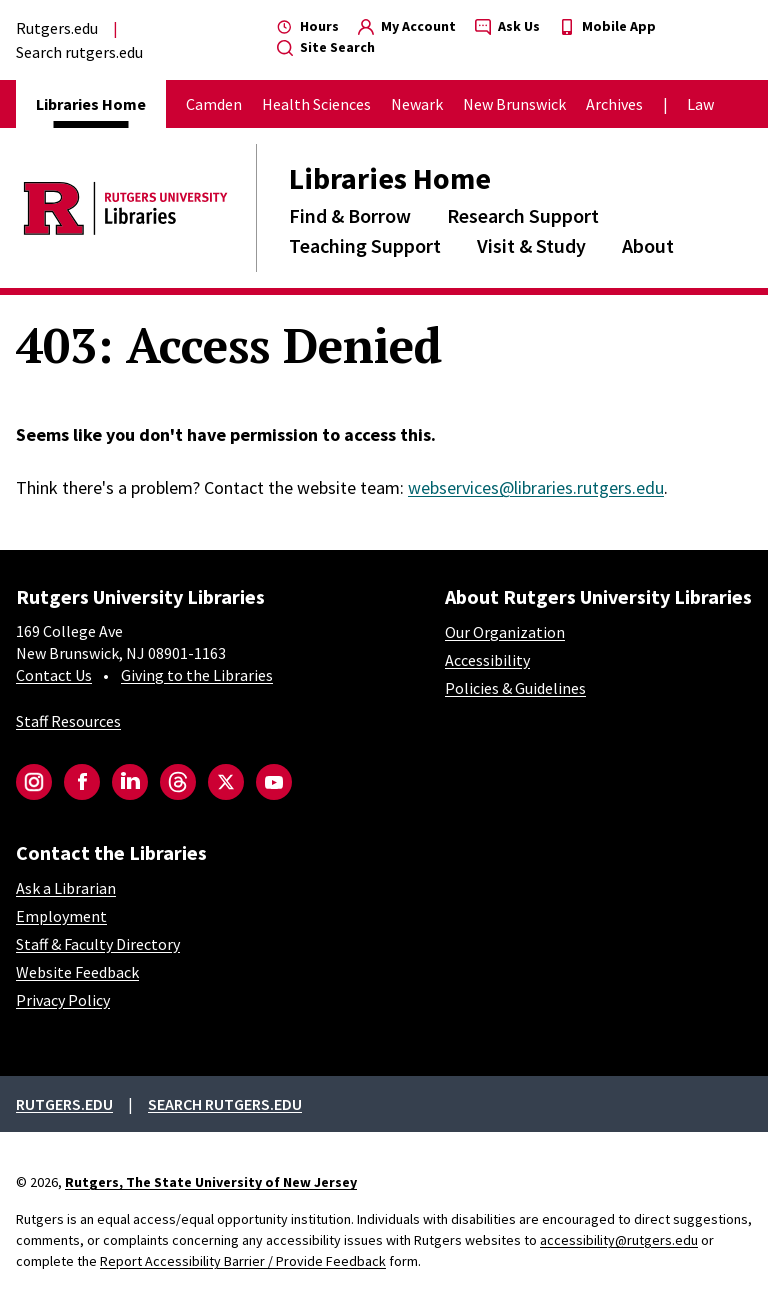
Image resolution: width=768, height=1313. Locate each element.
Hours (308, 26)
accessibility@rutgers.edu (619, 1240)
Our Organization (505, 632)
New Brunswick (514, 104)
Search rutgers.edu (79, 52)
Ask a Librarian (66, 888)
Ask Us (507, 26)
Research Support (523, 215)
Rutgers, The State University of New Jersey (211, 1182)
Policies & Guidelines (515, 688)
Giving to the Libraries (197, 675)
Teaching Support (365, 245)
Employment (61, 916)
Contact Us (54, 675)
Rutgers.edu (57, 28)
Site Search (326, 47)
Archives (614, 104)
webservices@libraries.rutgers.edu (536, 487)
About (648, 245)
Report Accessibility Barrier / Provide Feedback (243, 1261)
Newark (417, 104)
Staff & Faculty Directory (98, 944)
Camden (214, 104)
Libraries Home (390, 178)
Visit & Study (531, 245)
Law (700, 104)
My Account (407, 26)
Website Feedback (77, 972)
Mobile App (607, 26)
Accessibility (487, 660)
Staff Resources (68, 721)
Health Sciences (316, 104)
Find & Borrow (350, 215)
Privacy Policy (63, 1000)
